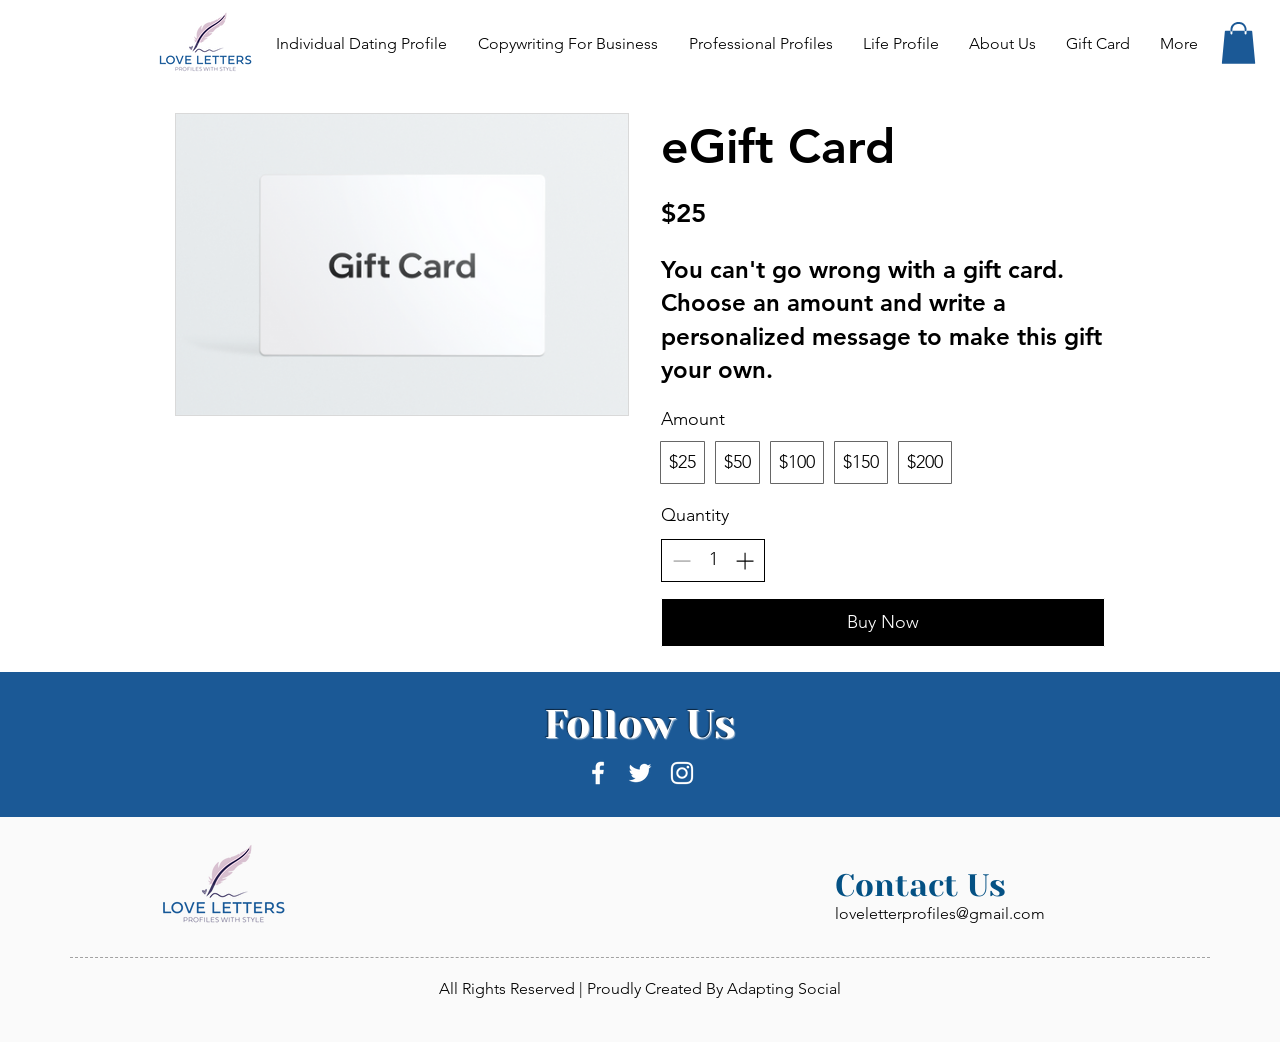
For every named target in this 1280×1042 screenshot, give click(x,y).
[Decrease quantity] (681, 560)
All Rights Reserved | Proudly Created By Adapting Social (640, 988)
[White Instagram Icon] (682, 773)
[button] (1238, 43)
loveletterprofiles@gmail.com (940, 913)
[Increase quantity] (744, 560)
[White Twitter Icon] (640, 773)
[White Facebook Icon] (598, 773)
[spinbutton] (713, 559)
